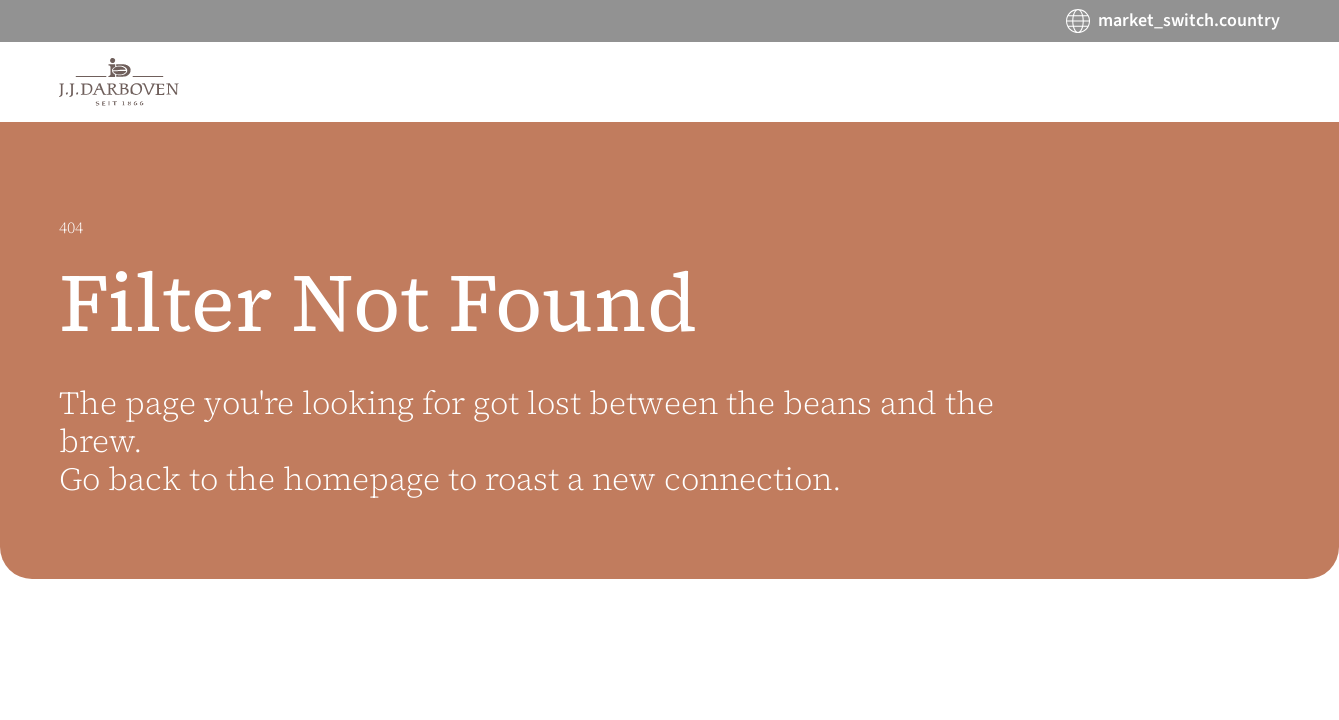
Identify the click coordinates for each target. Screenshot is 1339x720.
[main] (669, 421)
